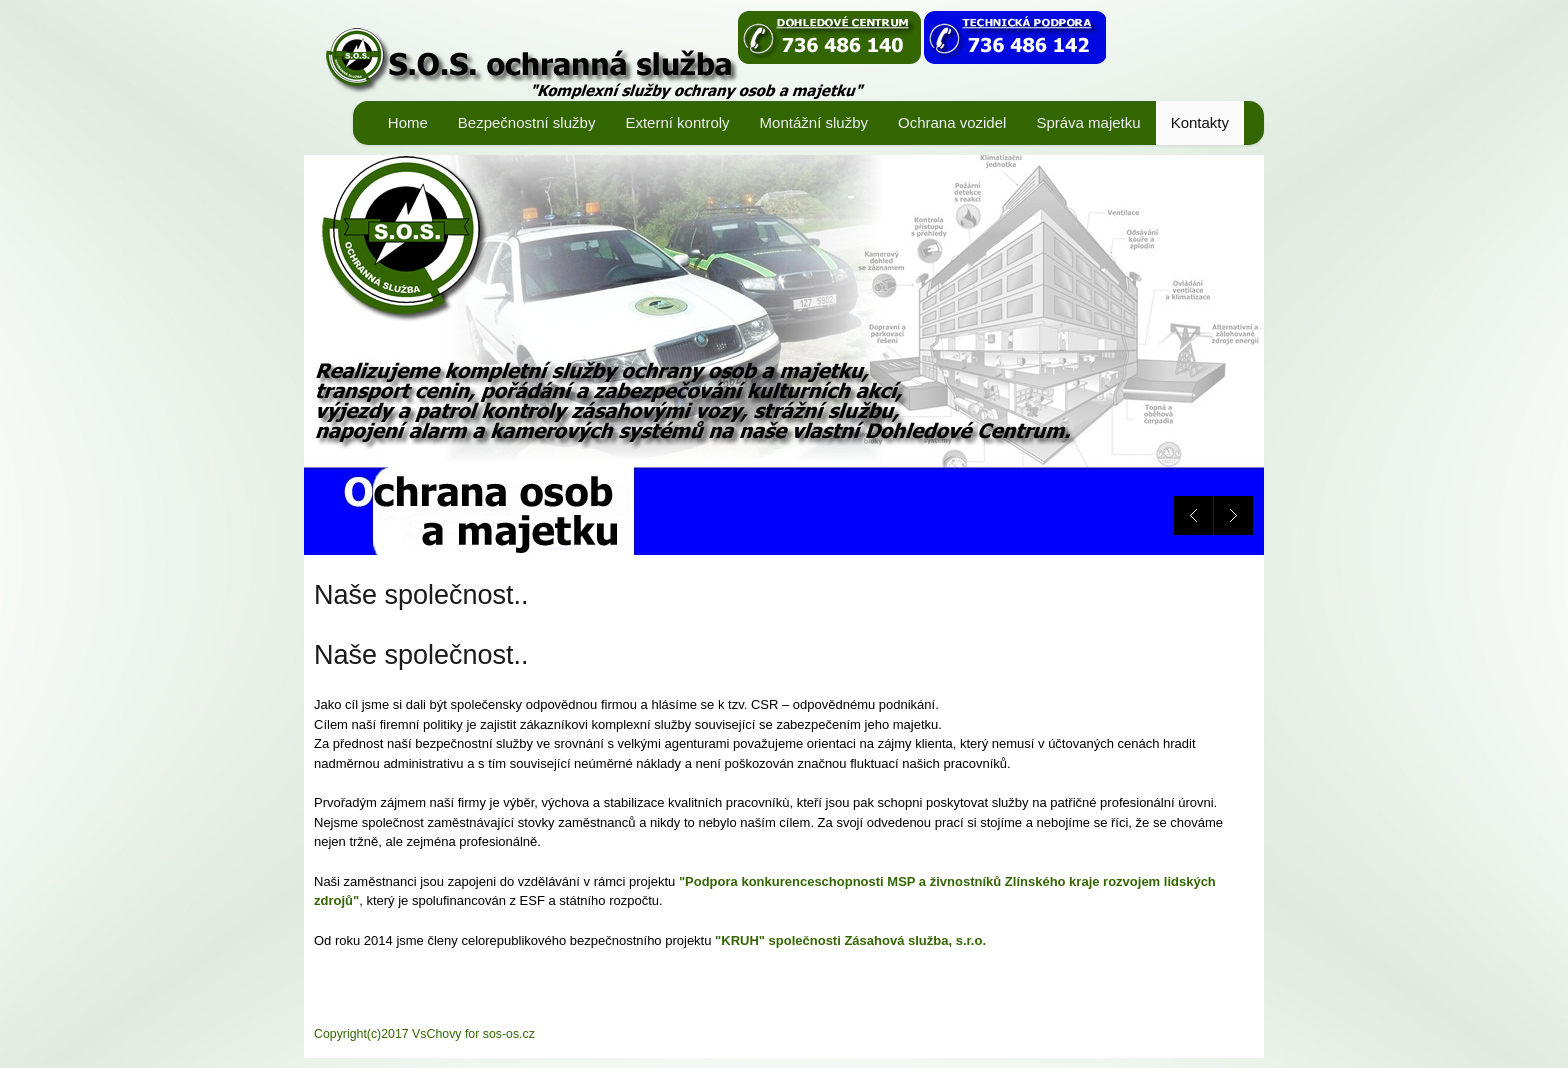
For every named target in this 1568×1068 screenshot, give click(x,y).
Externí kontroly (677, 122)
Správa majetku (1088, 122)
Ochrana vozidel (952, 122)
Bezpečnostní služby (527, 122)
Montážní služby (814, 122)
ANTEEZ (715, 55)
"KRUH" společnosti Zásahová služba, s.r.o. (848, 940)
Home (408, 122)
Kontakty (1200, 122)
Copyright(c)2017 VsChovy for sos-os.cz (424, 1034)
